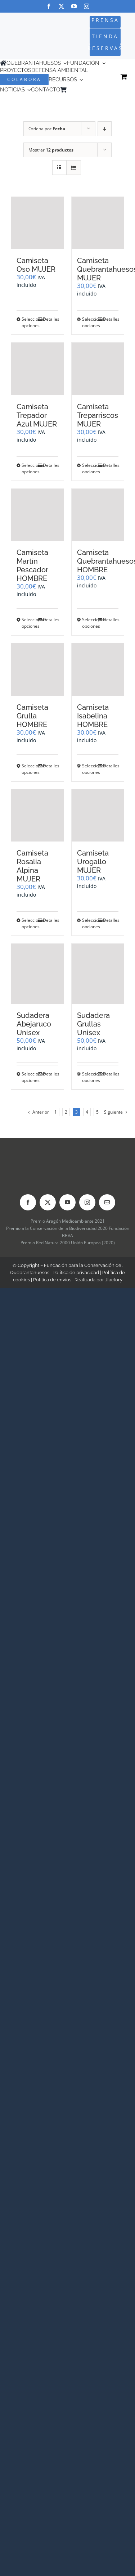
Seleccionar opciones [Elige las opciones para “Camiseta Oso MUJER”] (29, 322)
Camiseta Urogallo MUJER (93, 862)
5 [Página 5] (97, 1112)
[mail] (107, 1202)
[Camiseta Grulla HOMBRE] (37, 669)
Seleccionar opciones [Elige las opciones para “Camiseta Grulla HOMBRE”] (29, 769)
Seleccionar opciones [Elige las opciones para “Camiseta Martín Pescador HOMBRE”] (29, 623)
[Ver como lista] (74, 168)
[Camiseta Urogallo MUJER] (98, 815)
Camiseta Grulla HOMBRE (32, 716)
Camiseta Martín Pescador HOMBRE (32, 565)
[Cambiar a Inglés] (80, 89)
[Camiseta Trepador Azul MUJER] (37, 369)
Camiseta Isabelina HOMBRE (93, 716)
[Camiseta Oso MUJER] (37, 223)
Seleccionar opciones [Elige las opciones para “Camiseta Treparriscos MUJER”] (90, 468)
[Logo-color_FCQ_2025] (23, 30)
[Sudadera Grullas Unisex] (98, 974)
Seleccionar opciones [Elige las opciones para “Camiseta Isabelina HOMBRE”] (90, 769)
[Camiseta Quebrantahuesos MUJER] (98, 223)
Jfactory (113, 1279)
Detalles (50, 319)
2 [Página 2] (66, 1112)
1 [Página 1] (55, 1112)
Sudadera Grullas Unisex (93, 1024)
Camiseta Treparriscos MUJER (97, 415)
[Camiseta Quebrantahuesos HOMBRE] (98, 515)
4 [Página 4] (87, 1112)
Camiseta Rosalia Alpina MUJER (32, 866)
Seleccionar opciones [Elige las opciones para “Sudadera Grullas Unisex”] (90, 1077)
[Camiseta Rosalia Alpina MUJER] (37, 815)
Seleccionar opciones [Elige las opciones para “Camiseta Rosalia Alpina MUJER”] (29, 923)
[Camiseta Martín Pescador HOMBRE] (37, 515)
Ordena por (46, 129)
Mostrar (50, 150)
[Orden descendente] (105, 128)
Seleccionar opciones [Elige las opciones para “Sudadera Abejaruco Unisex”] (29, 1077)
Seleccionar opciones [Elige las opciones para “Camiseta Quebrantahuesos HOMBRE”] (90, 623)
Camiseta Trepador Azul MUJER (37, 415)
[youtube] (74, 6)
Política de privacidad (76, 1272)
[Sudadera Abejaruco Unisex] (37, 974)
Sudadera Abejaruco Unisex (34, 1024)
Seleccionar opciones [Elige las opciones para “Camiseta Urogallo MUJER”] (90, 923)
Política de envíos (52, 1279)
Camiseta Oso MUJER (36, 265)
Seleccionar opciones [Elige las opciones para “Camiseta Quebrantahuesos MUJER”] (90, 322)
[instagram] (86, 6)
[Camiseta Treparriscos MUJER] (98, 369)
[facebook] (48, 6)
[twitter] (61, 6)
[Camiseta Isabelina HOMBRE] (98, 669)
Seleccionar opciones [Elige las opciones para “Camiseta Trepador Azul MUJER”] (29, 468)
